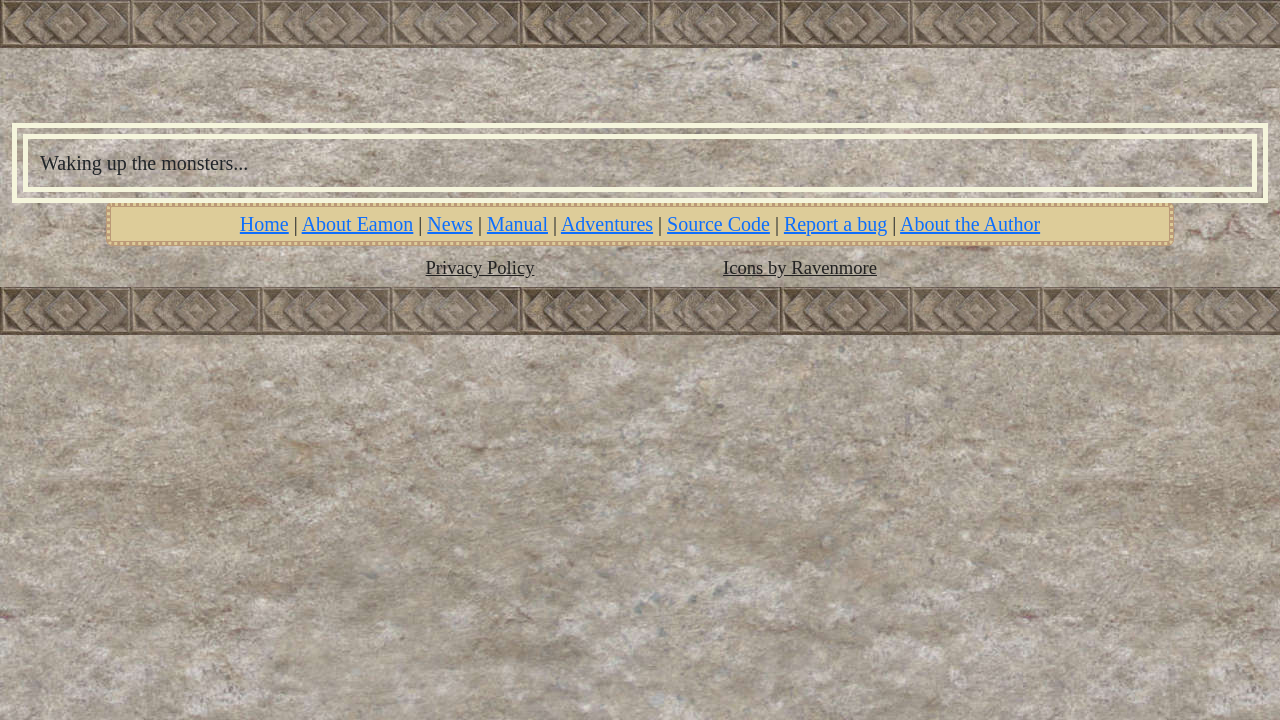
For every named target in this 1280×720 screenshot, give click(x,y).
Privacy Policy (480, 267)
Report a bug (835, 224)
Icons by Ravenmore (800, 267)
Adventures (607, 224)
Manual (517, 224)
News (450, 224)
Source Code (718, 224)
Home (264, 224)
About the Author (970, 224)
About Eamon (358, 224)
